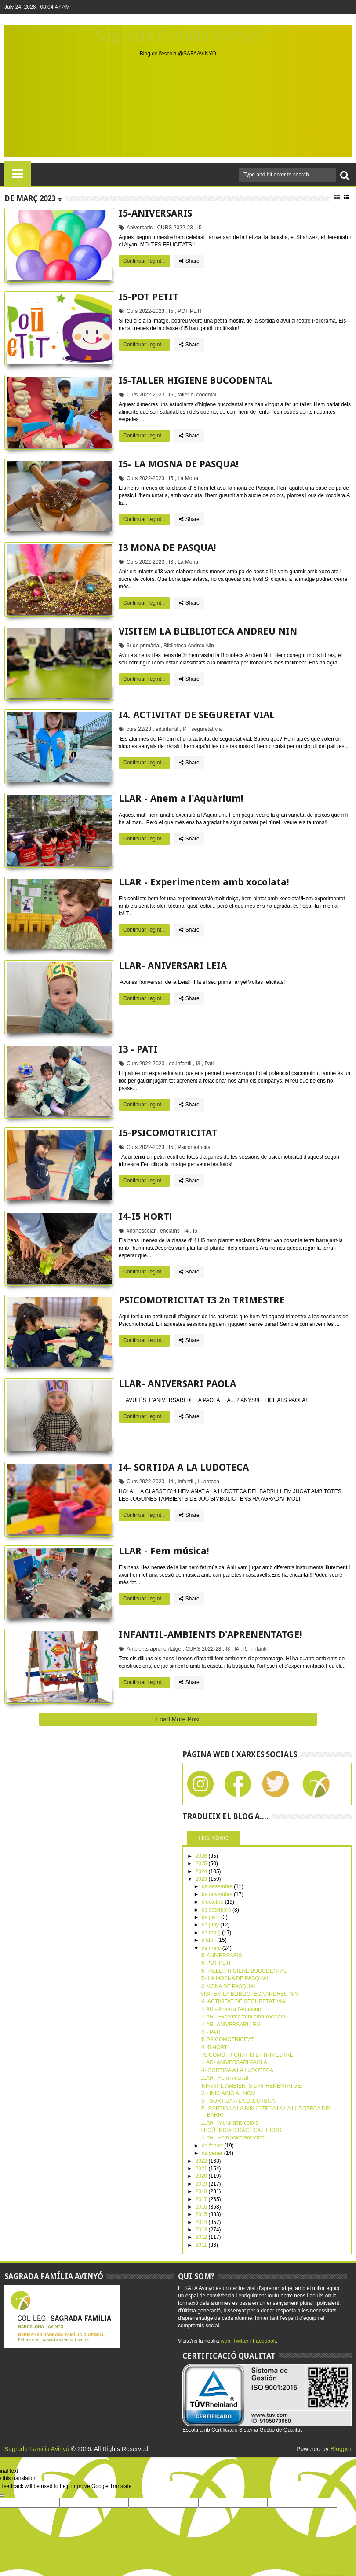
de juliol (211, 1917)
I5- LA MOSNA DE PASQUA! (179, 464)
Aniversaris (140, 227)
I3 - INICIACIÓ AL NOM (228, 2093)
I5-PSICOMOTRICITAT (168, 1132)
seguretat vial (207, 729)
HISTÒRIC (213, 1838)
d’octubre (213, 1902)
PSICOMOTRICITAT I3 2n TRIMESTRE (202, 1300)
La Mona (188, 478)
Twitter (240, 2341)
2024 (202, 1871)
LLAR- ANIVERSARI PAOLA (177, 1383)
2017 (202, 2199)
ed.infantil (167, 729)
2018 (202, 2191)
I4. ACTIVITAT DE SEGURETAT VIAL (197, 714)
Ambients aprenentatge (154, 1649)
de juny (211, 1925)
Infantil (185, 1482)
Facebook (264, 2341)
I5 (199, 227)
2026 (202, 1856)
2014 (202, 2222)
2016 (202, 2207)
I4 (184, 729)
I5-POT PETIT (148, 296)
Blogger (341, 2448)
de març (212, 1948)
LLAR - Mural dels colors (229, 2123)
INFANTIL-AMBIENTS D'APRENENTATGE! (210, 1634)
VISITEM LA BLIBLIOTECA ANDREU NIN (208, 631)
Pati (209, 1063)
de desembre (218, 1886)
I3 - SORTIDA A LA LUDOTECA (237, 2101)
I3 (171, 562)
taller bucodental (197, 395)
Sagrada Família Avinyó (178, 35)
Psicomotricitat (195, 1147)
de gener (213, 2153)
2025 (202, 1863)
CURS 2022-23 (175, 227)
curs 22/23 (139, 729)
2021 (202, 2168)
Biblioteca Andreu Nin (188, 645)
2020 (202, 2176)
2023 (202, 1879)
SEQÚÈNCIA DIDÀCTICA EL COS (240, 2130)
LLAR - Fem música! (164, 1550)
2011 (202, 2245)
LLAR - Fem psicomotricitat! (232, 2138)
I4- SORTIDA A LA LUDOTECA (184, 1467)
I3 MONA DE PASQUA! (167, 547)
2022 (202, 2161)
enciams (170, 1231)
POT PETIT (191, 311)
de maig (212, 1933)
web (225, 2341)
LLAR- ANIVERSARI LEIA (173, 965)
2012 (202, 2237)
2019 (202, 2184)
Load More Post (178, 1719)
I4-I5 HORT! (145, 1216)
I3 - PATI (138, 1049)
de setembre (217, 1910)
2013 (202, 2230)
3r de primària (143, 645)
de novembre (218, 1894)
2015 (202, 2214)
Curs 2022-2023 (145, 311)
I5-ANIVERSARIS (155, 213)
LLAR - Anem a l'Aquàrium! (181, 798)
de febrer (213, 2146)
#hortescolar (141, 1231)
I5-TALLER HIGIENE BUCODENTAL (195, 380)
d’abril (209, 1940)
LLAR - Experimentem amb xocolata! (204, 882)
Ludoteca (208, 1482)
